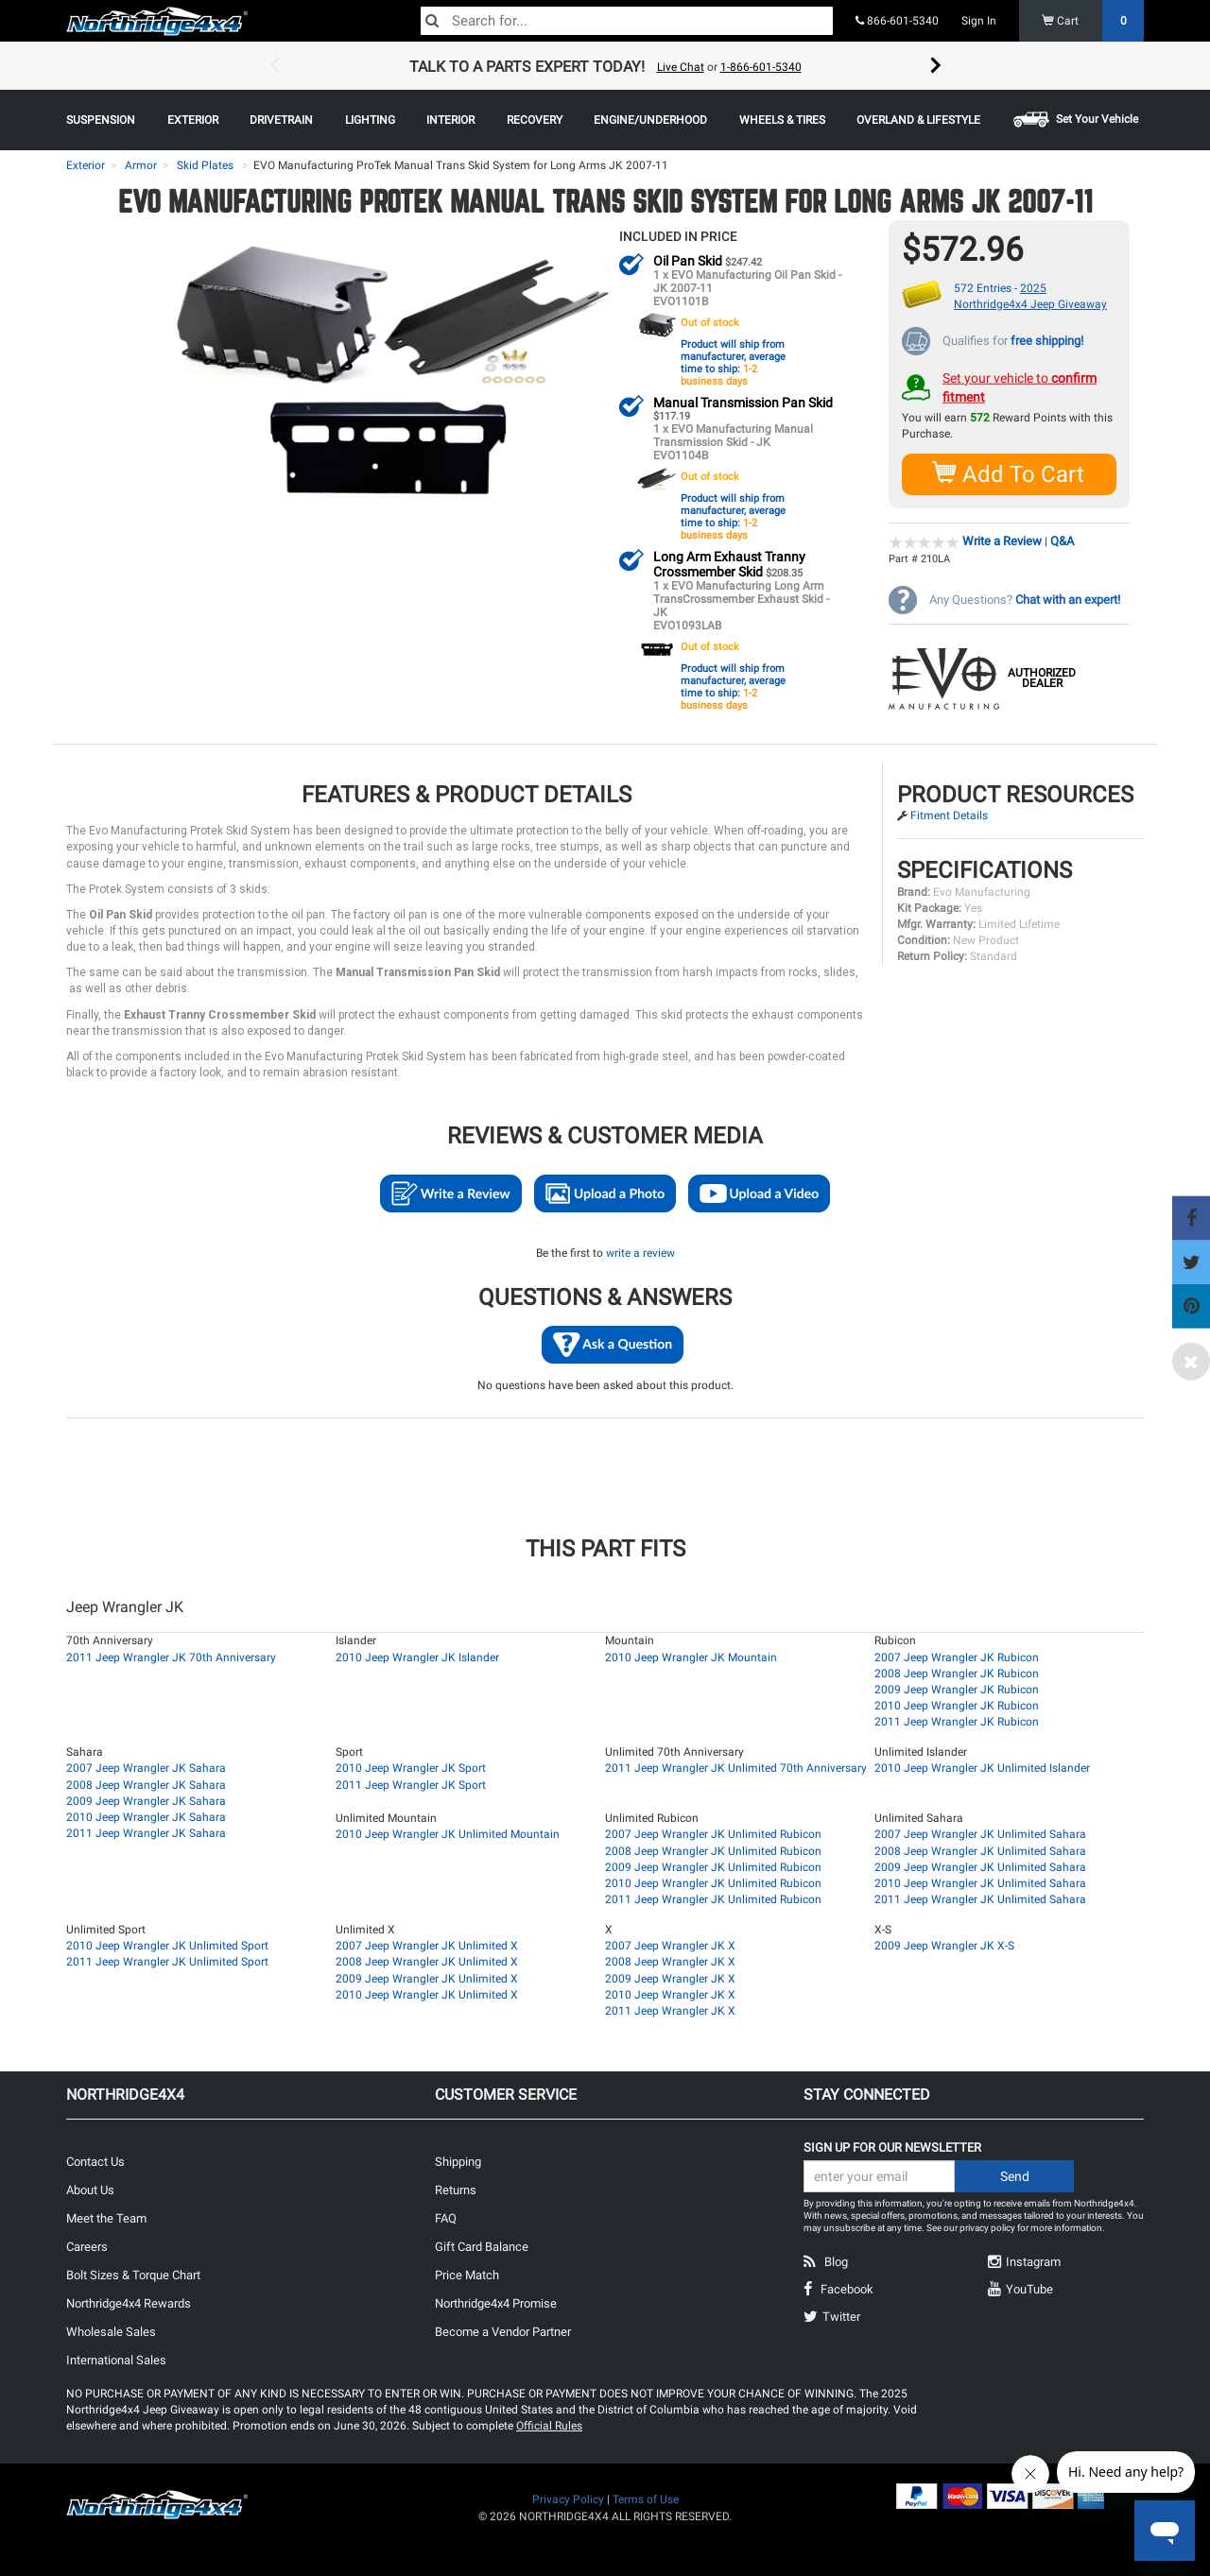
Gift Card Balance (481, 2246)
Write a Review (1002, 540)
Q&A (1062, 540)
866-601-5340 (897, 20)
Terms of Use (646, 2498)
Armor (141, 165)
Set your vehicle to (1019, 386)
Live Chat (680, 67)
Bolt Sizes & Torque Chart (133, 2274)
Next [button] (935, 66)
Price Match (467, 2274)
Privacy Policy (568, 2498)
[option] (605, 66)
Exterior (85, 165)
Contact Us (95, 2161)
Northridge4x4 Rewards (128, 2302)
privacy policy (987, 2227)
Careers (87, 2246)
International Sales (116, 2359)
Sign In (978, 20)
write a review (640, 1252)
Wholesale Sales (111, 2331)
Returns (455, 2189)
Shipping (458, 2161)
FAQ (446, 2217)
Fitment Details (949, 814)
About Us (90, 2189)
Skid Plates (205, 165)
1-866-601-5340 (761, 67)
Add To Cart (1009, 473)
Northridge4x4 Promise (496, 2302)
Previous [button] (274, 66)
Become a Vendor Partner (503, 2331)
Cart (1093, 21)
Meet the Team (106, 2217)
